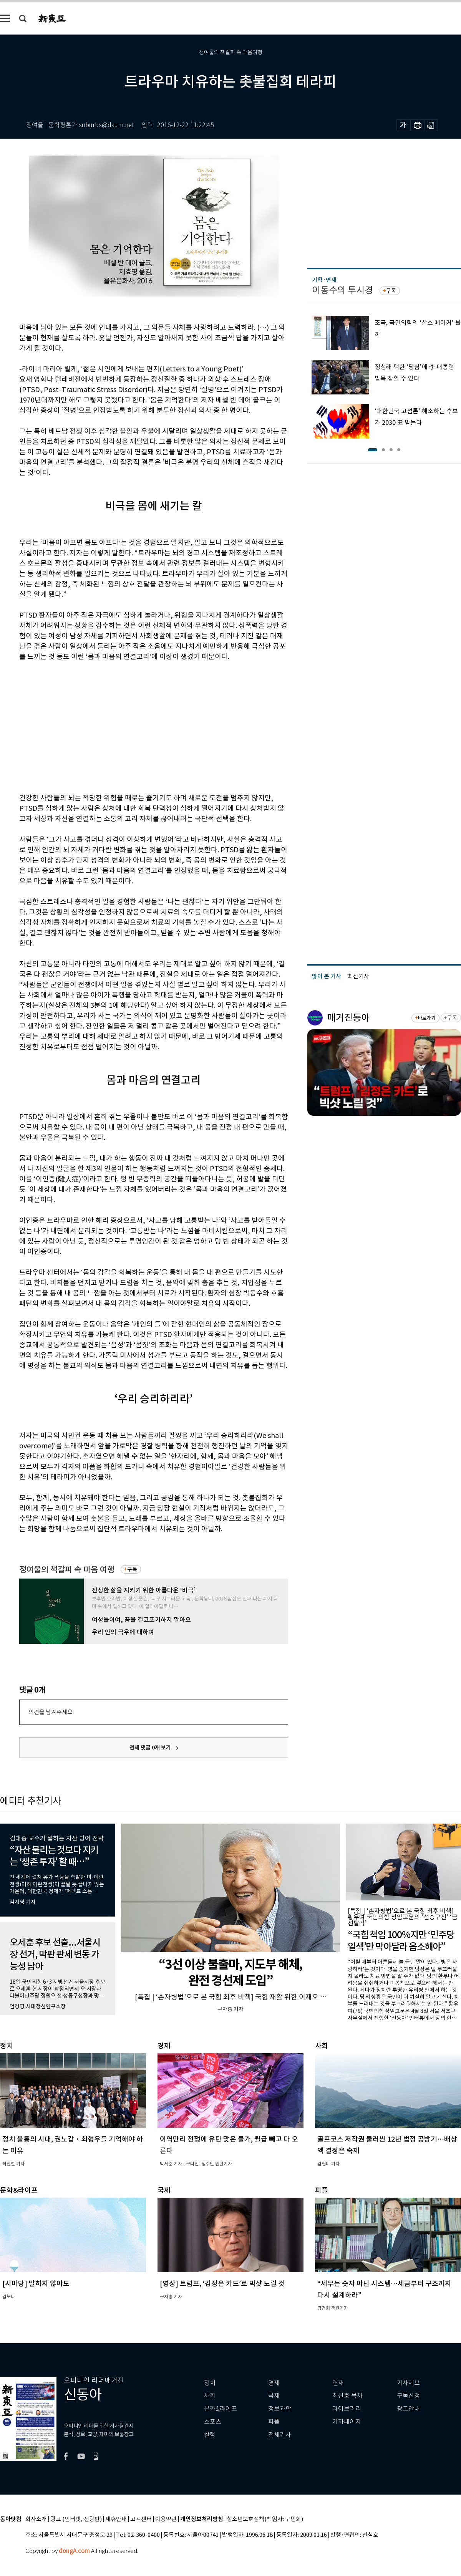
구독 (132, 1569)
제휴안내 (116, 2519)
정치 (210, 2383)
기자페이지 (346, 2421)
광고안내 (408, 2408)
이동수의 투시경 (342, 290)
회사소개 (36, 2519)
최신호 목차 (347, 2395)
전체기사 (279, 2435)
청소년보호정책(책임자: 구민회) (265, 2519)
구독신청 (408, 2395)
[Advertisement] (108, 726)
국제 (274, 2395)
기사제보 (408, 2383)
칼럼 (210, 2435)
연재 (338, 2383)
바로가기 (426, 1018)
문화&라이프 (220, 2408)
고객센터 (141, 2519)
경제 (274, 2383)
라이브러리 (346, 2408)
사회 (210, 2395)
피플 (274, 2421)
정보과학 (279, 2408)
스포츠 (212, 2421)
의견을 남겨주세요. (51, 1712)
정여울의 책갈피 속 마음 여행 (66, 1569)
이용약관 (166, 2519)
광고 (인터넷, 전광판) (76, 2519)
